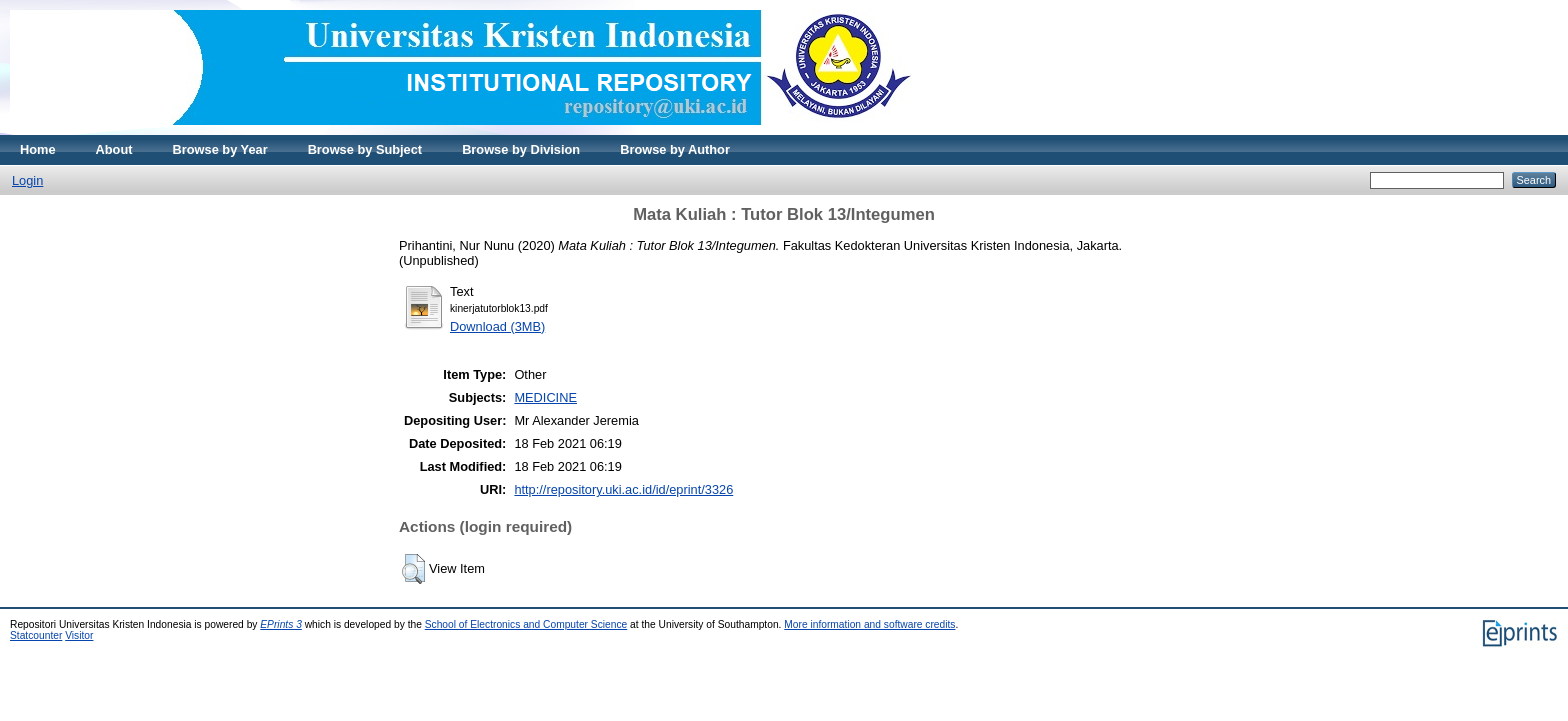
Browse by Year (220, 149)
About (114, 149)
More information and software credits (869, 624)
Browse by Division (521, 149)
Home (38, 149)
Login (27, 180)
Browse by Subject (365, 149)
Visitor (79, 635)
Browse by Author (675, 149)
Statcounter (36, 635)
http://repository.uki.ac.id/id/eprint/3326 (623, 489)
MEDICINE (545, 397)
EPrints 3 (281, 624)
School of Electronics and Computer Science (526, 624)
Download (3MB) (497, 326)
